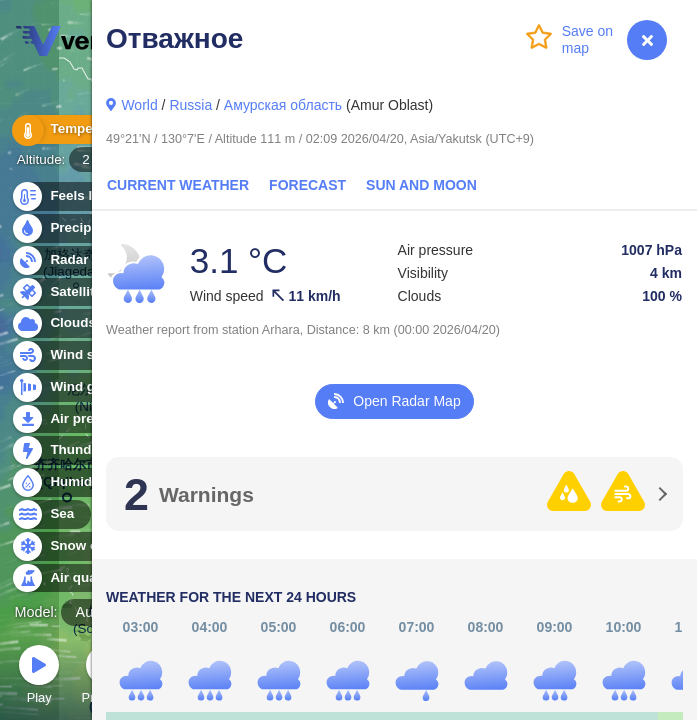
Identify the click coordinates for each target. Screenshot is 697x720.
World (139, 105)
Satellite (64, 292)
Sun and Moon (421, 185)
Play (39, 677)
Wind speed (76, 355)
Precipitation (79, 228)
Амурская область (283, 105)
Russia (190, 105)
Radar (58, 260)
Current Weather (178, 185)
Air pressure (78, 419)
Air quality (71, 578)
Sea (50, 514)
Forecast (307, 185)
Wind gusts (75, 387)
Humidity (67, 482)
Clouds (61, 323)
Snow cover (76, 546)
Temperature (79, 129)
